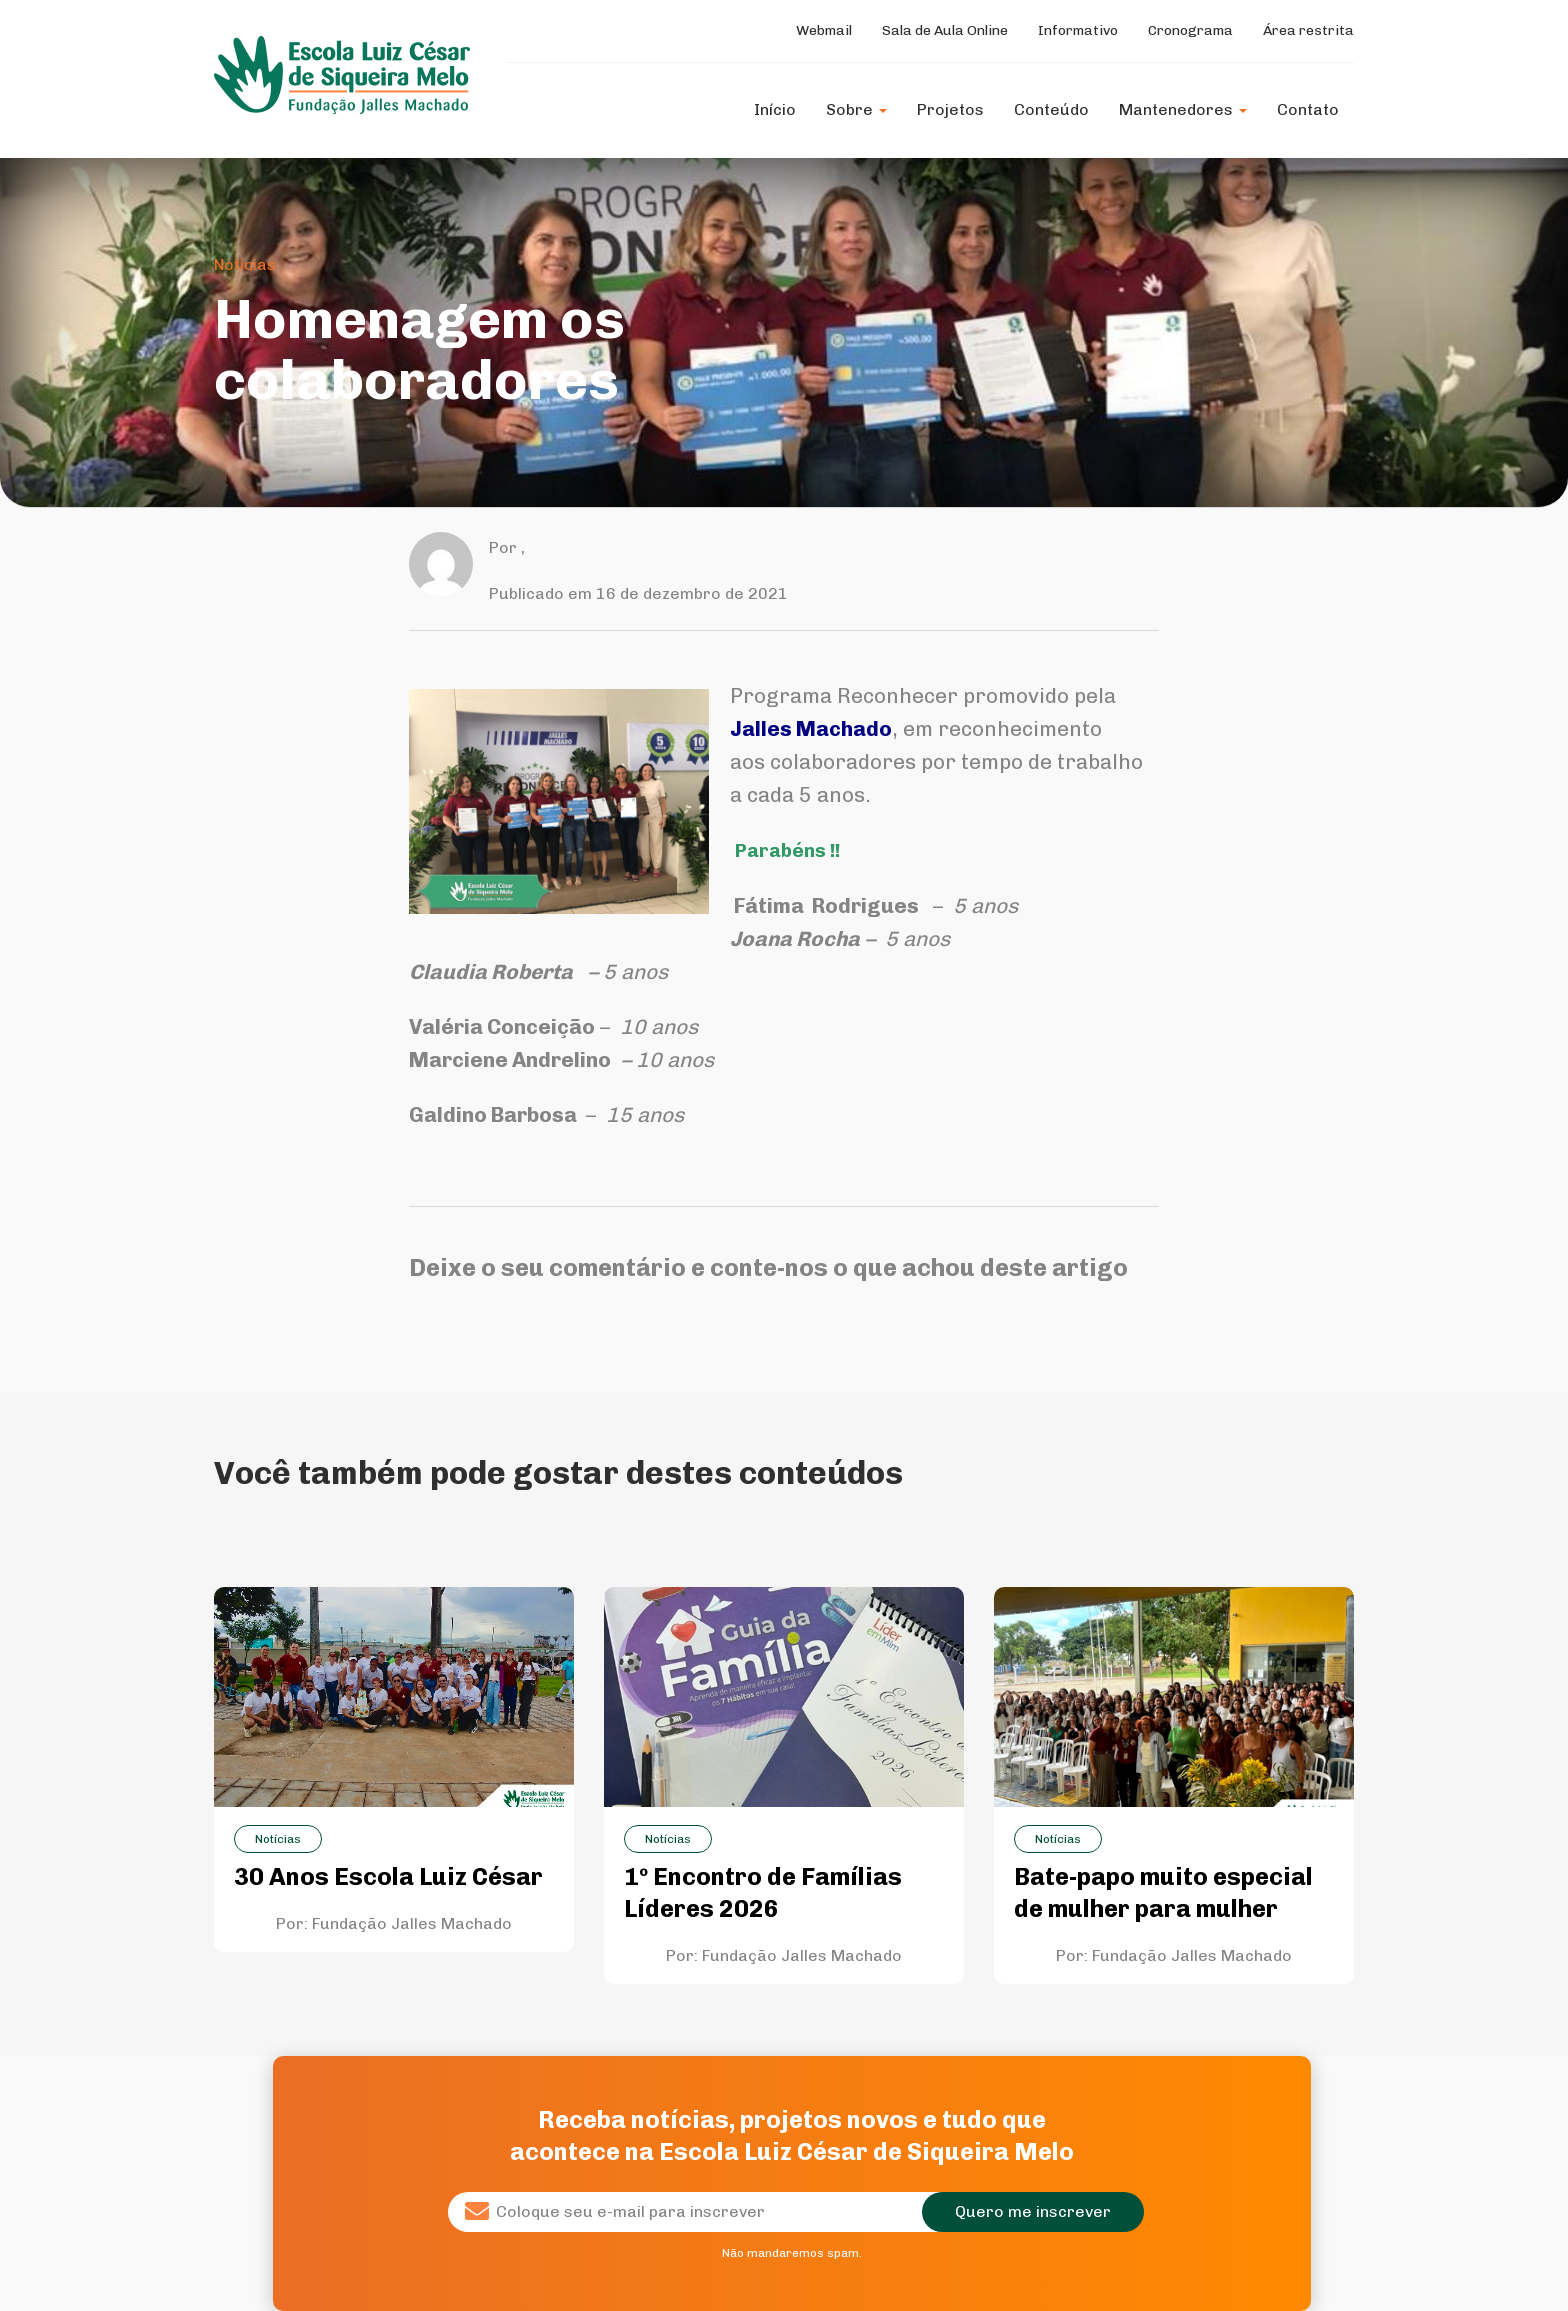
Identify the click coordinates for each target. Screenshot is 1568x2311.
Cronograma (1190, 30)
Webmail (824, 30)
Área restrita (1308, 30)
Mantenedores (1183, 109)
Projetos (950, 109)
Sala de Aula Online (945, 30)
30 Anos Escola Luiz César (388, 1876)
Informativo (1078, 30)
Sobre (856, 109)
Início (775, 109)
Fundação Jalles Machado (412, 1923)
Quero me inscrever (1033, 2211)
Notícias (245, 264)
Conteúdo (1051, 109)
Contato (1308, 109)
